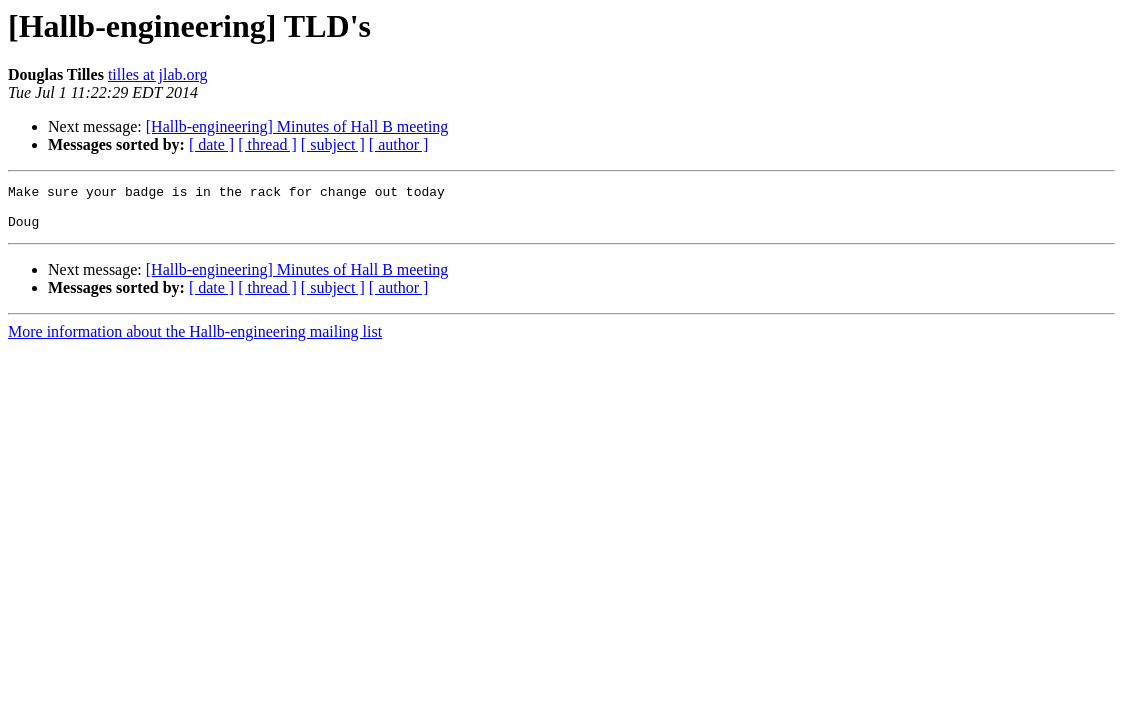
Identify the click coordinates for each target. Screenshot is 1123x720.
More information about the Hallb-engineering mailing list (195, 340)
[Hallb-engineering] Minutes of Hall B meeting (297, 126)
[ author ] (399, 144)
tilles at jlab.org (158, 74)
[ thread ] (267, 144)
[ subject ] (333, 144)
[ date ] (211, 144)
